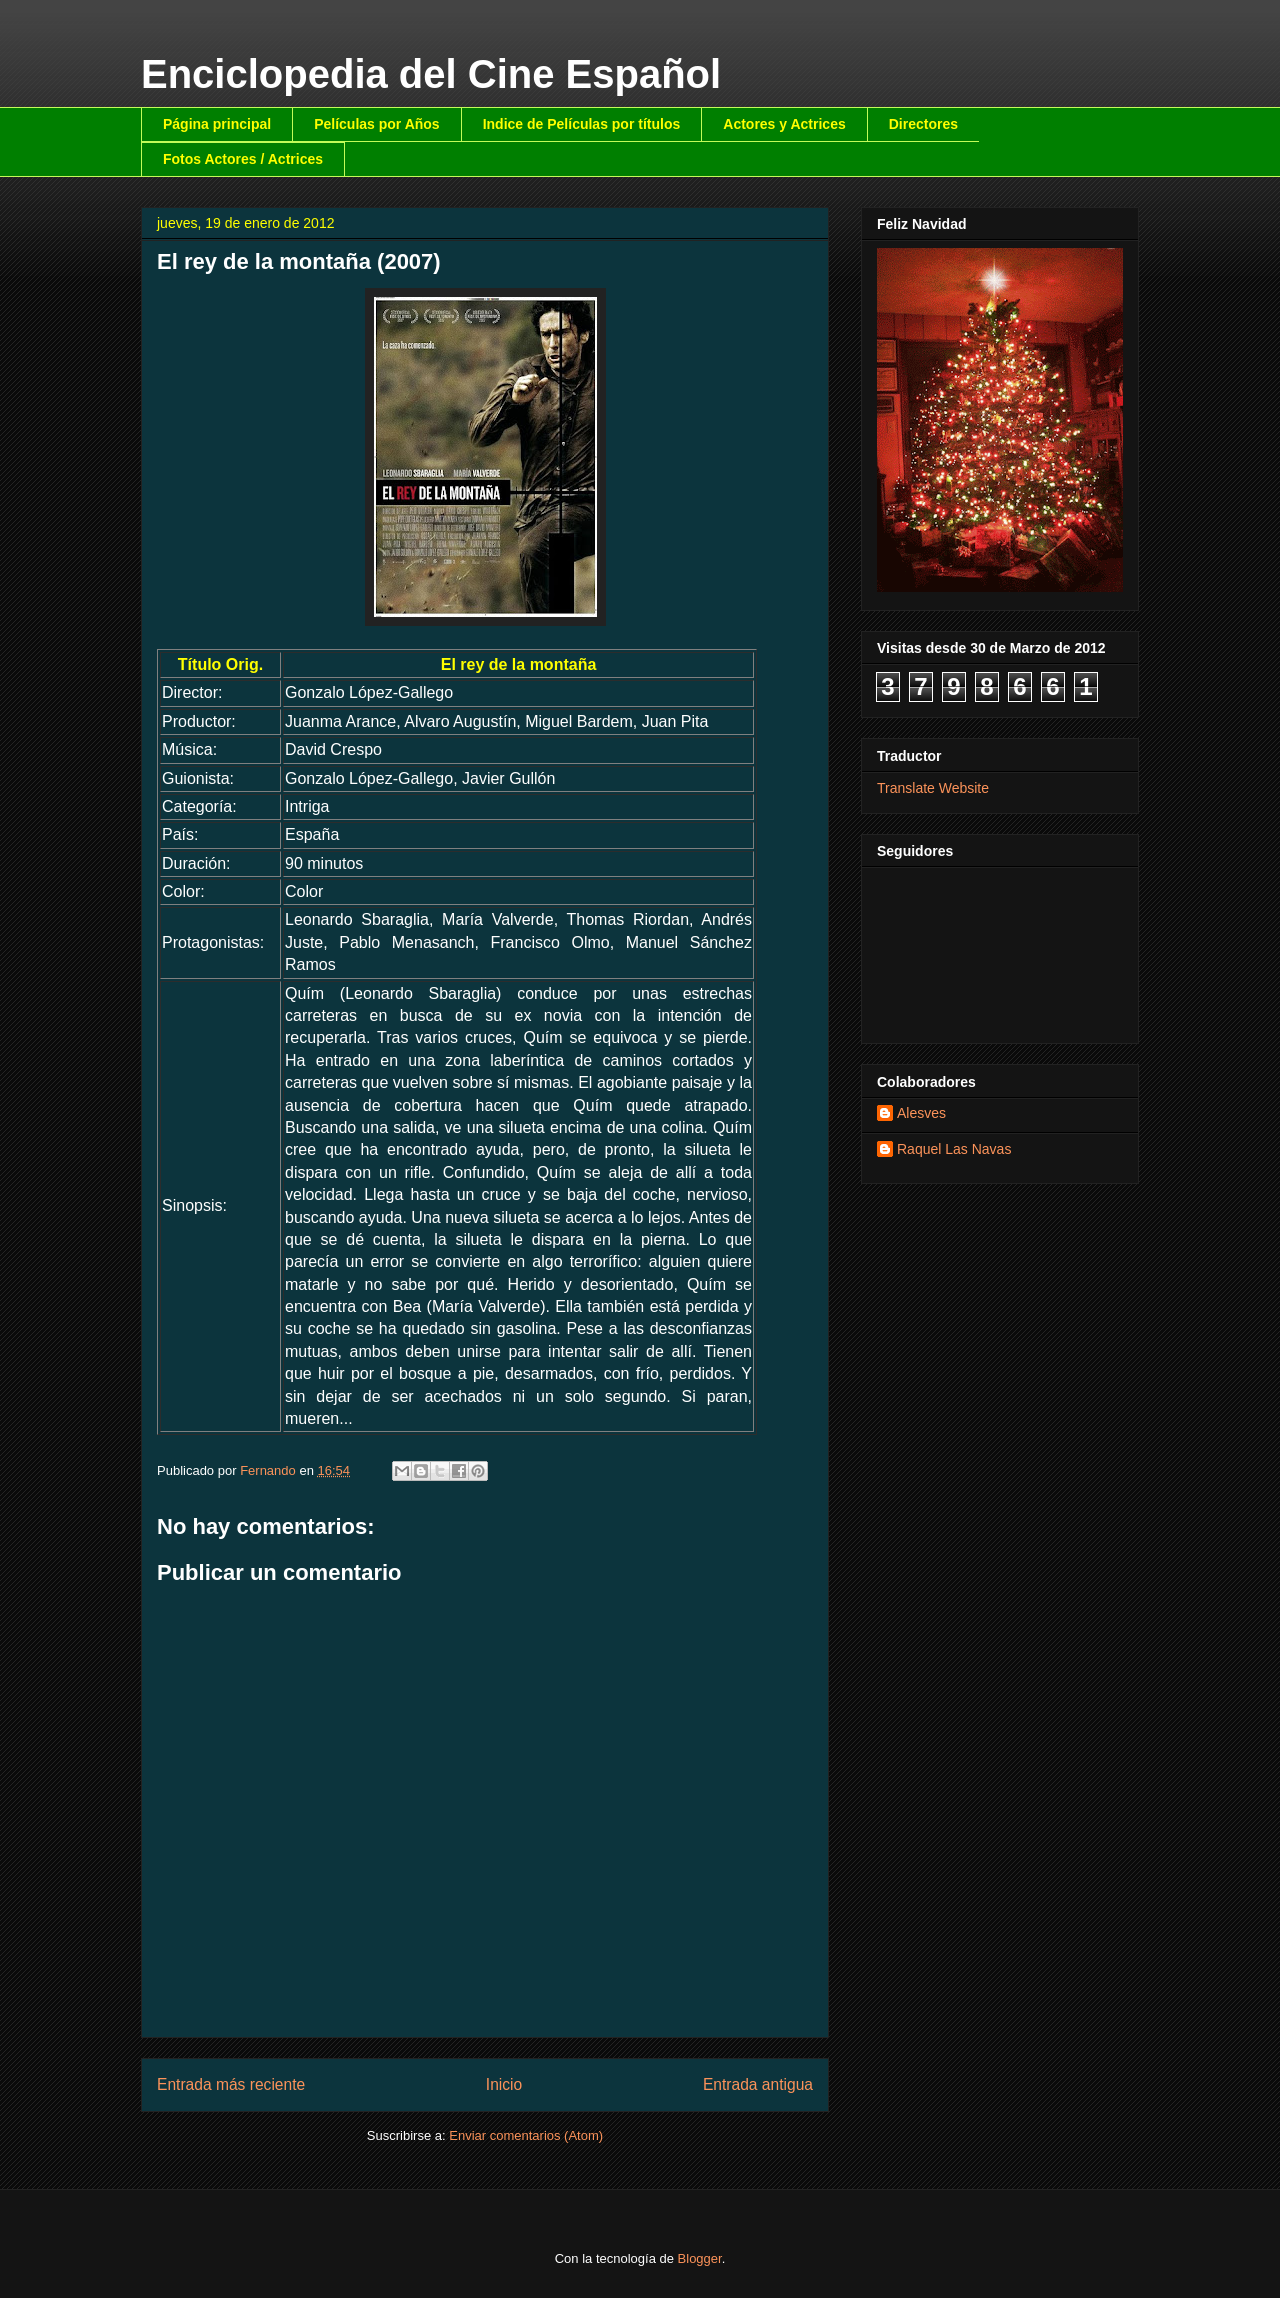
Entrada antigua (758, 2084)
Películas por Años (377, 124)
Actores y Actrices (784, 124)
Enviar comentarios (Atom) (526, 2135)
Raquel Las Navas (954, 1149)
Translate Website (933, 788)
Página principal (217, 124)
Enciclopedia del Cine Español (431, 74)
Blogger (700, 2258)
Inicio (504, 2084)
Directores (923, 124)
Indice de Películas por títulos (582, 124)
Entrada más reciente (231, 2084)
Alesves (921, 1113)
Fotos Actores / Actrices (243, 159)
